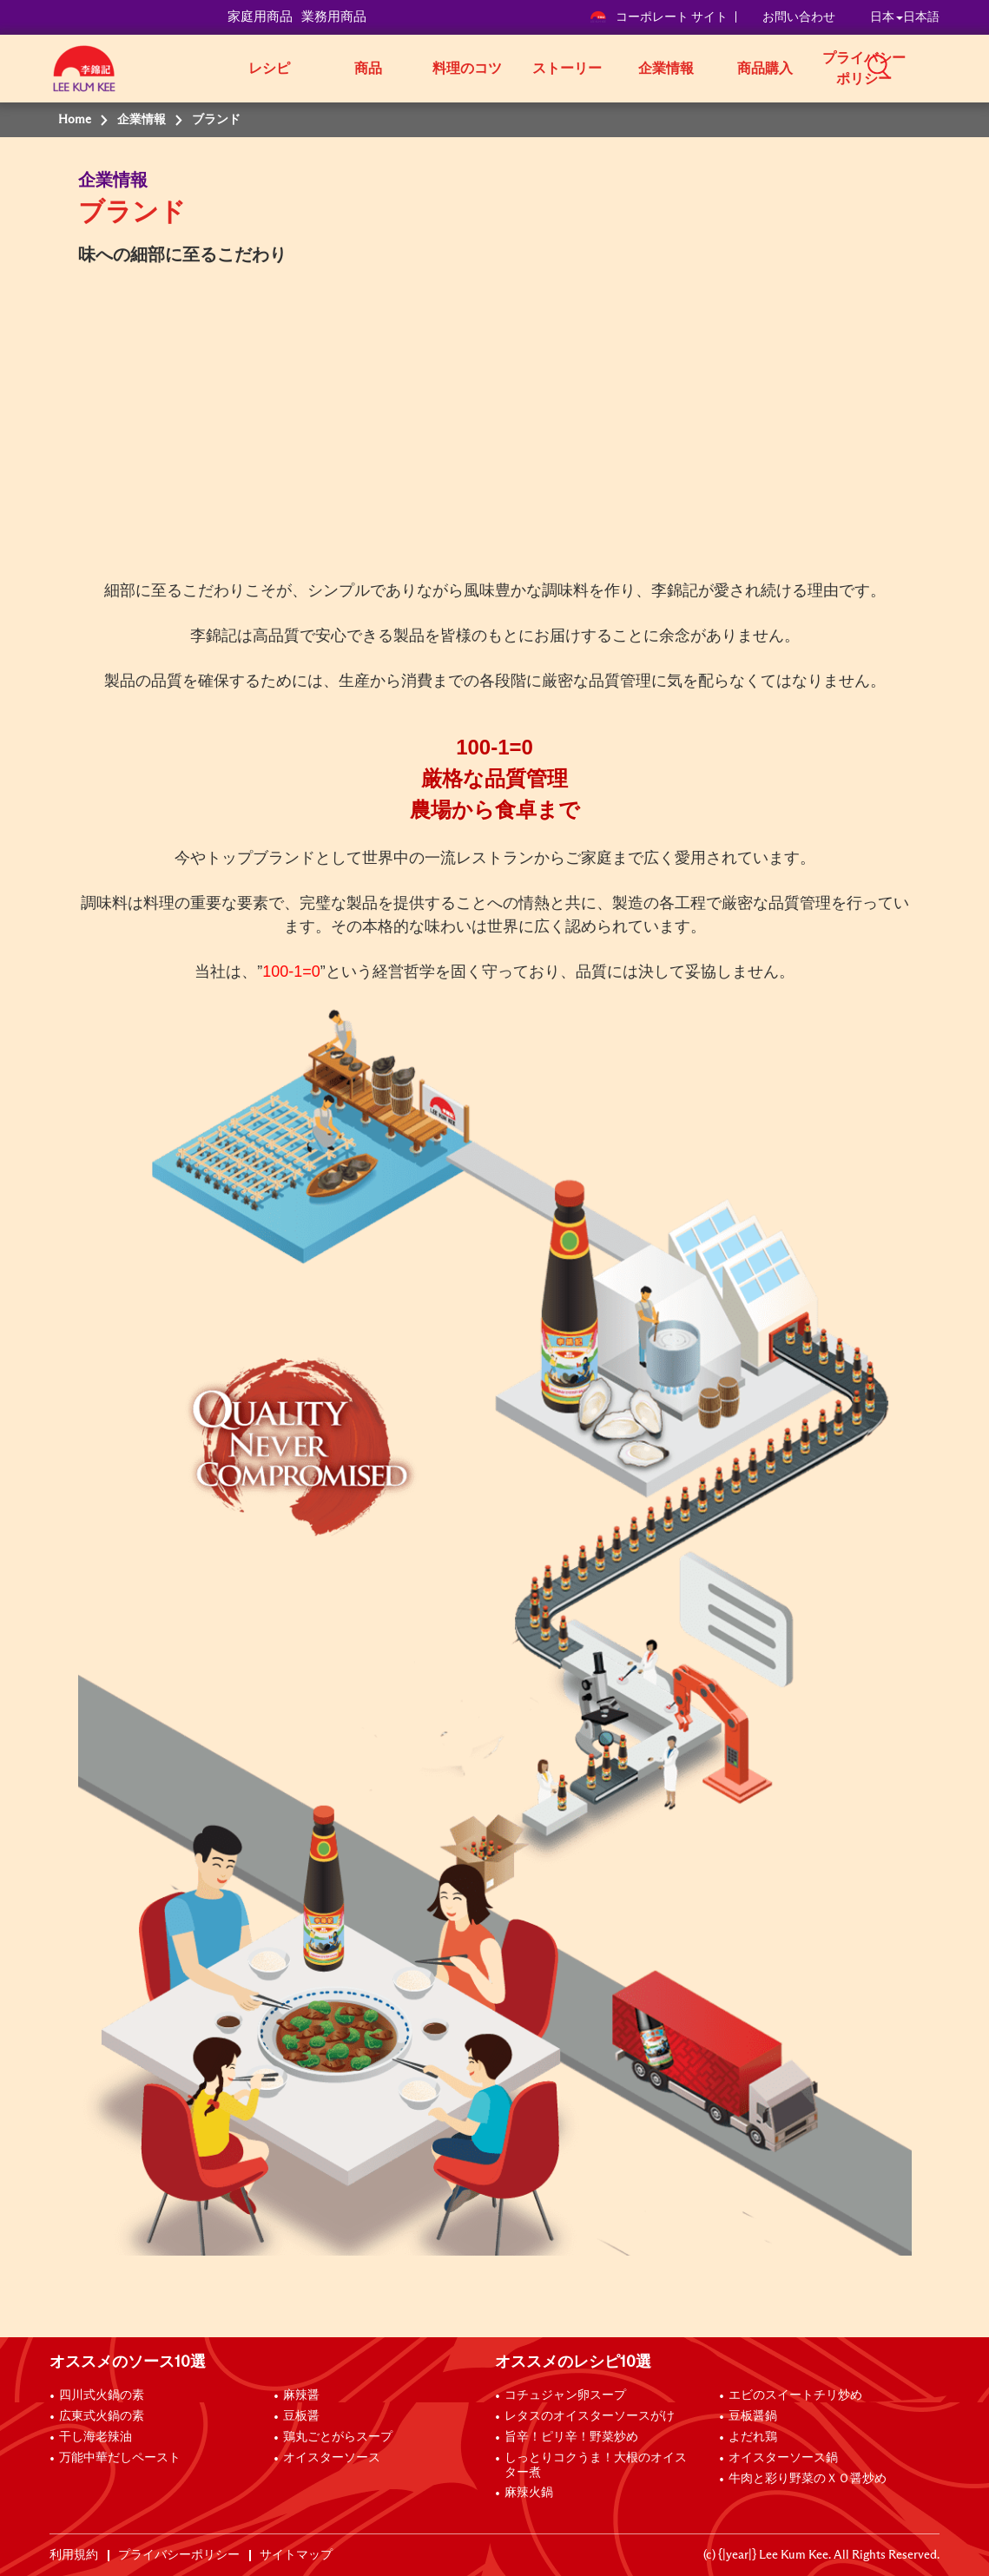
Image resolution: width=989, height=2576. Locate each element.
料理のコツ (467, 69)
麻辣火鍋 (528, 2493)
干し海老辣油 (95, 2437)
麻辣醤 (301, 2395)
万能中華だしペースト (120, 2458)
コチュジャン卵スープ (565, 2395)
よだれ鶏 (753, 2437)
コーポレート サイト (659, 17)
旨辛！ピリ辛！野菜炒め (571, 2437)
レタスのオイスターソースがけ (589, 2416)
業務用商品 (333, 16)
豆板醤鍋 (753, 2416)
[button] (945, 67)
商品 (368, 69)
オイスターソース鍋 (783, 2458)
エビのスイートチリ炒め (795, 2395)
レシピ (269, 69)
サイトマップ (296, 2555)
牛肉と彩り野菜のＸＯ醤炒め (808, 2479)
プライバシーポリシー (864, 68)
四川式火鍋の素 (101, 2395)
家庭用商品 (260, 16)
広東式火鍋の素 (101, 2416)
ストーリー (567, 69)
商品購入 (765, 69)
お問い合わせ (798, 17)
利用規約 (73, 2555)
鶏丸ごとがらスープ (337, 2437)
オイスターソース (331, 2458)
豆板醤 (301, 2416)
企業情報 (666, 69)
